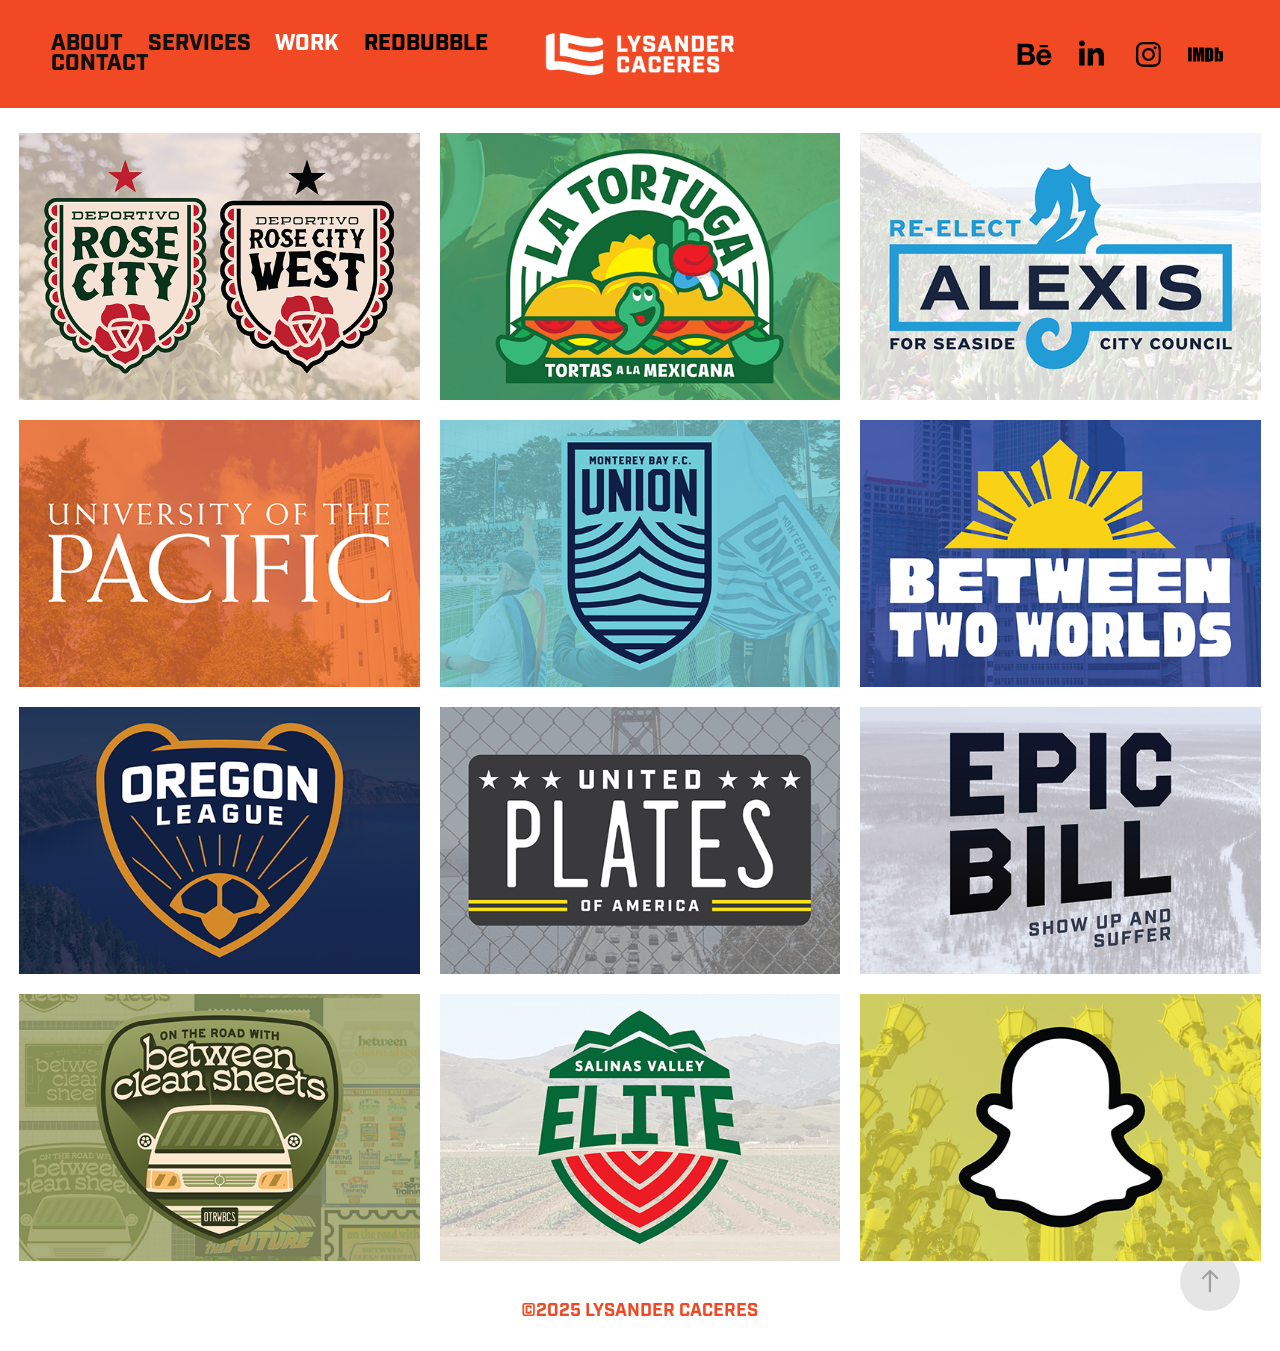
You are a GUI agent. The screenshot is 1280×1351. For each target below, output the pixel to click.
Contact (100, 63)
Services (199, 43)
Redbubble (426, 43)
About (87, 43)
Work (307, 43)
